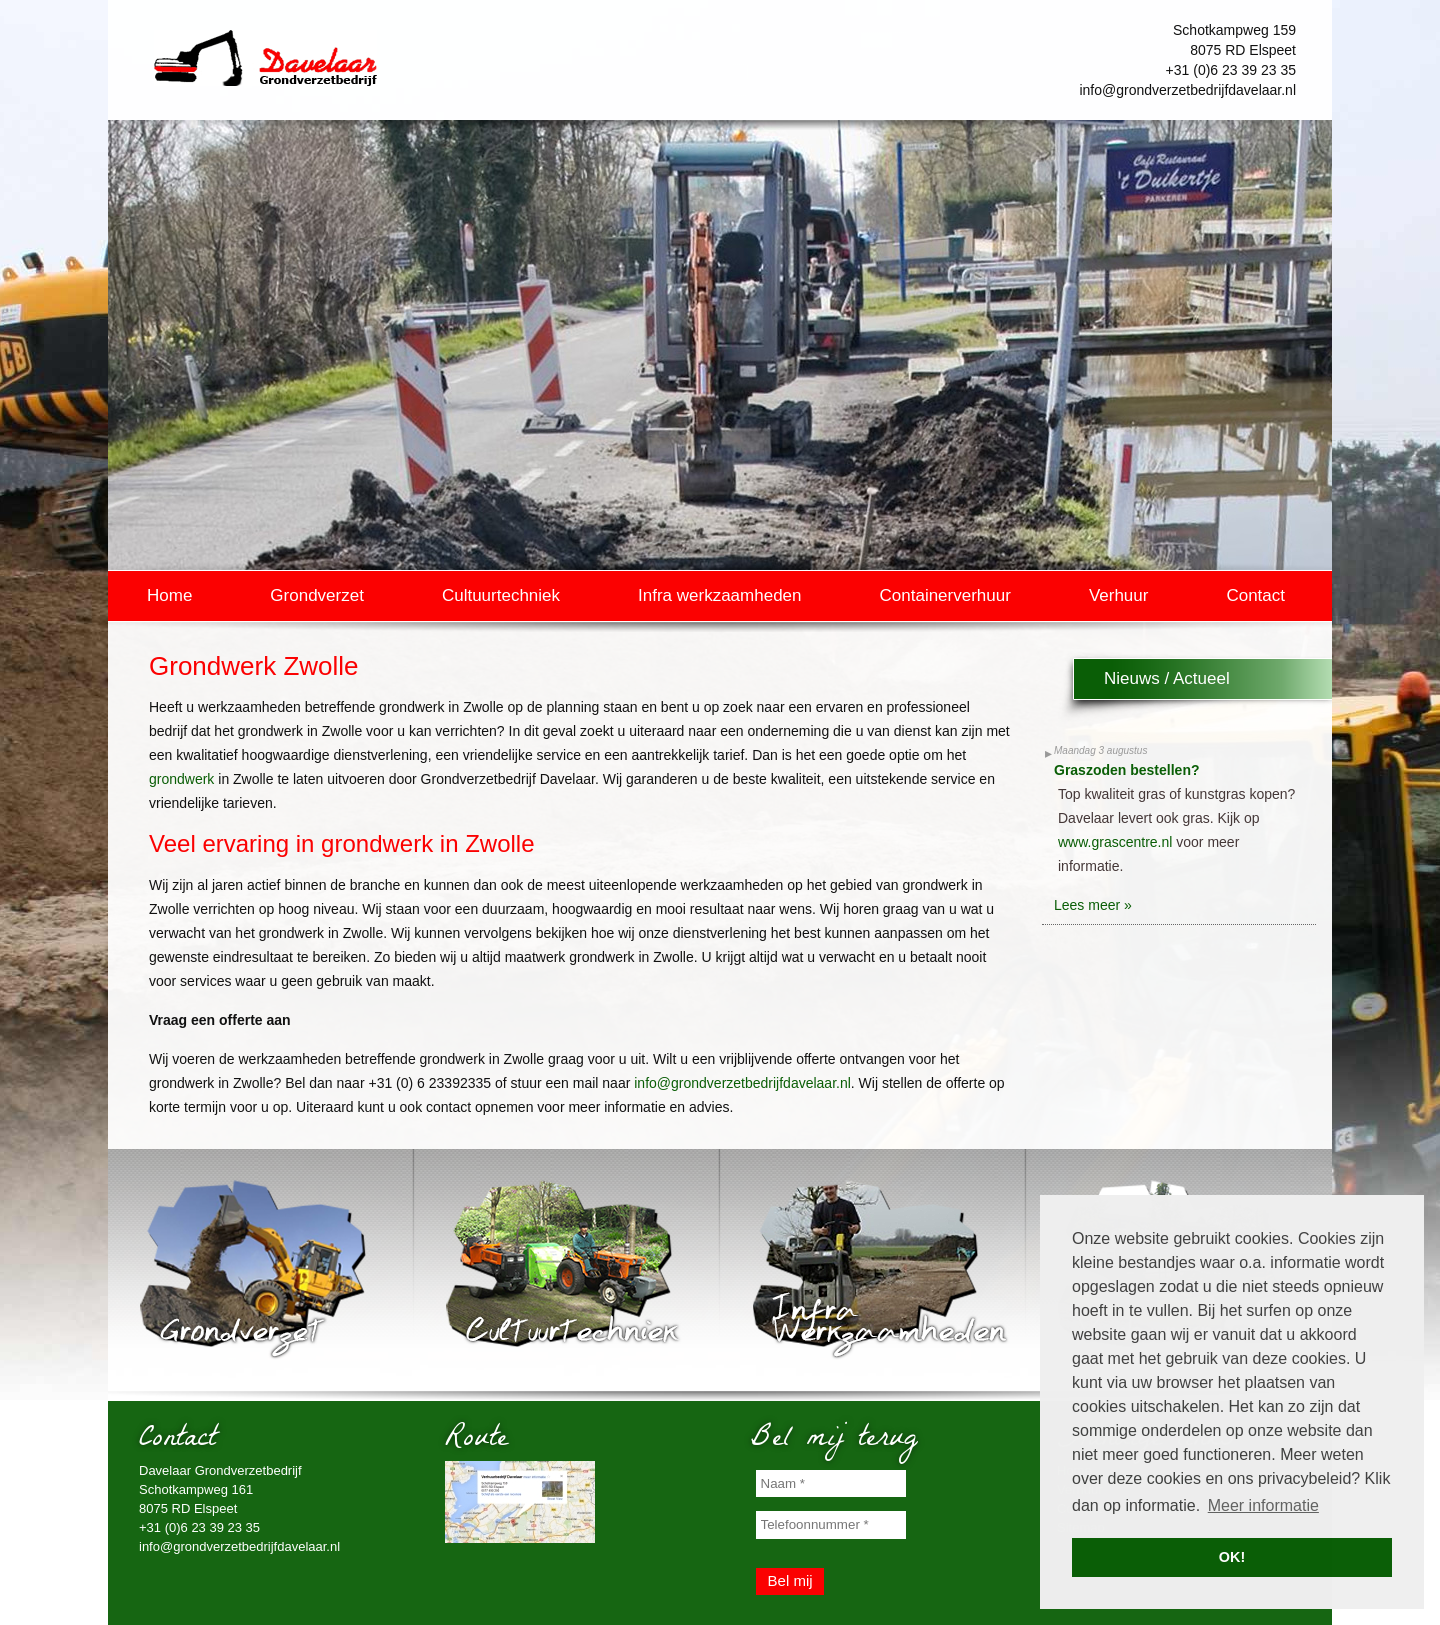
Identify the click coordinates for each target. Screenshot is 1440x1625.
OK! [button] (1232, 1557)
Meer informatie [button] (1263, 1505)
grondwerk (181, 779)
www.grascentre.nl (1115, 842)
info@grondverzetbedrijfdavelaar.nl (1187, 90)
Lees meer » (1093, 905)
